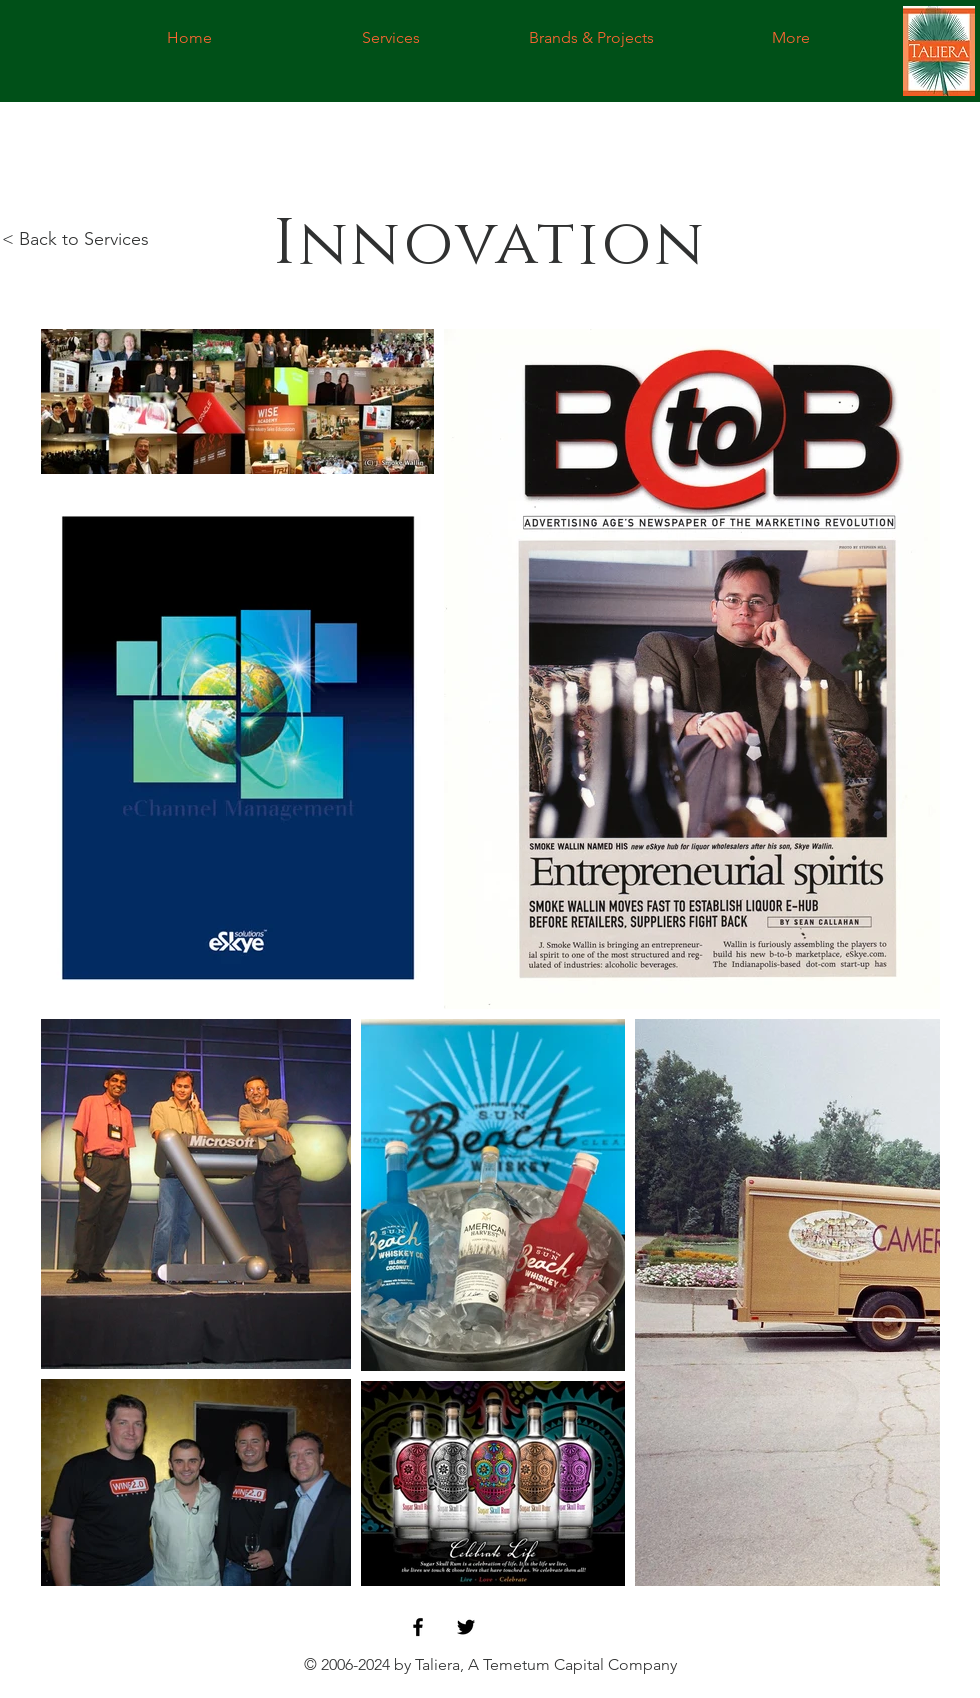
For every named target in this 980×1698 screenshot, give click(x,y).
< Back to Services (75, 239)
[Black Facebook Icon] (418, 1627)
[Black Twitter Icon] (466, 1627)
